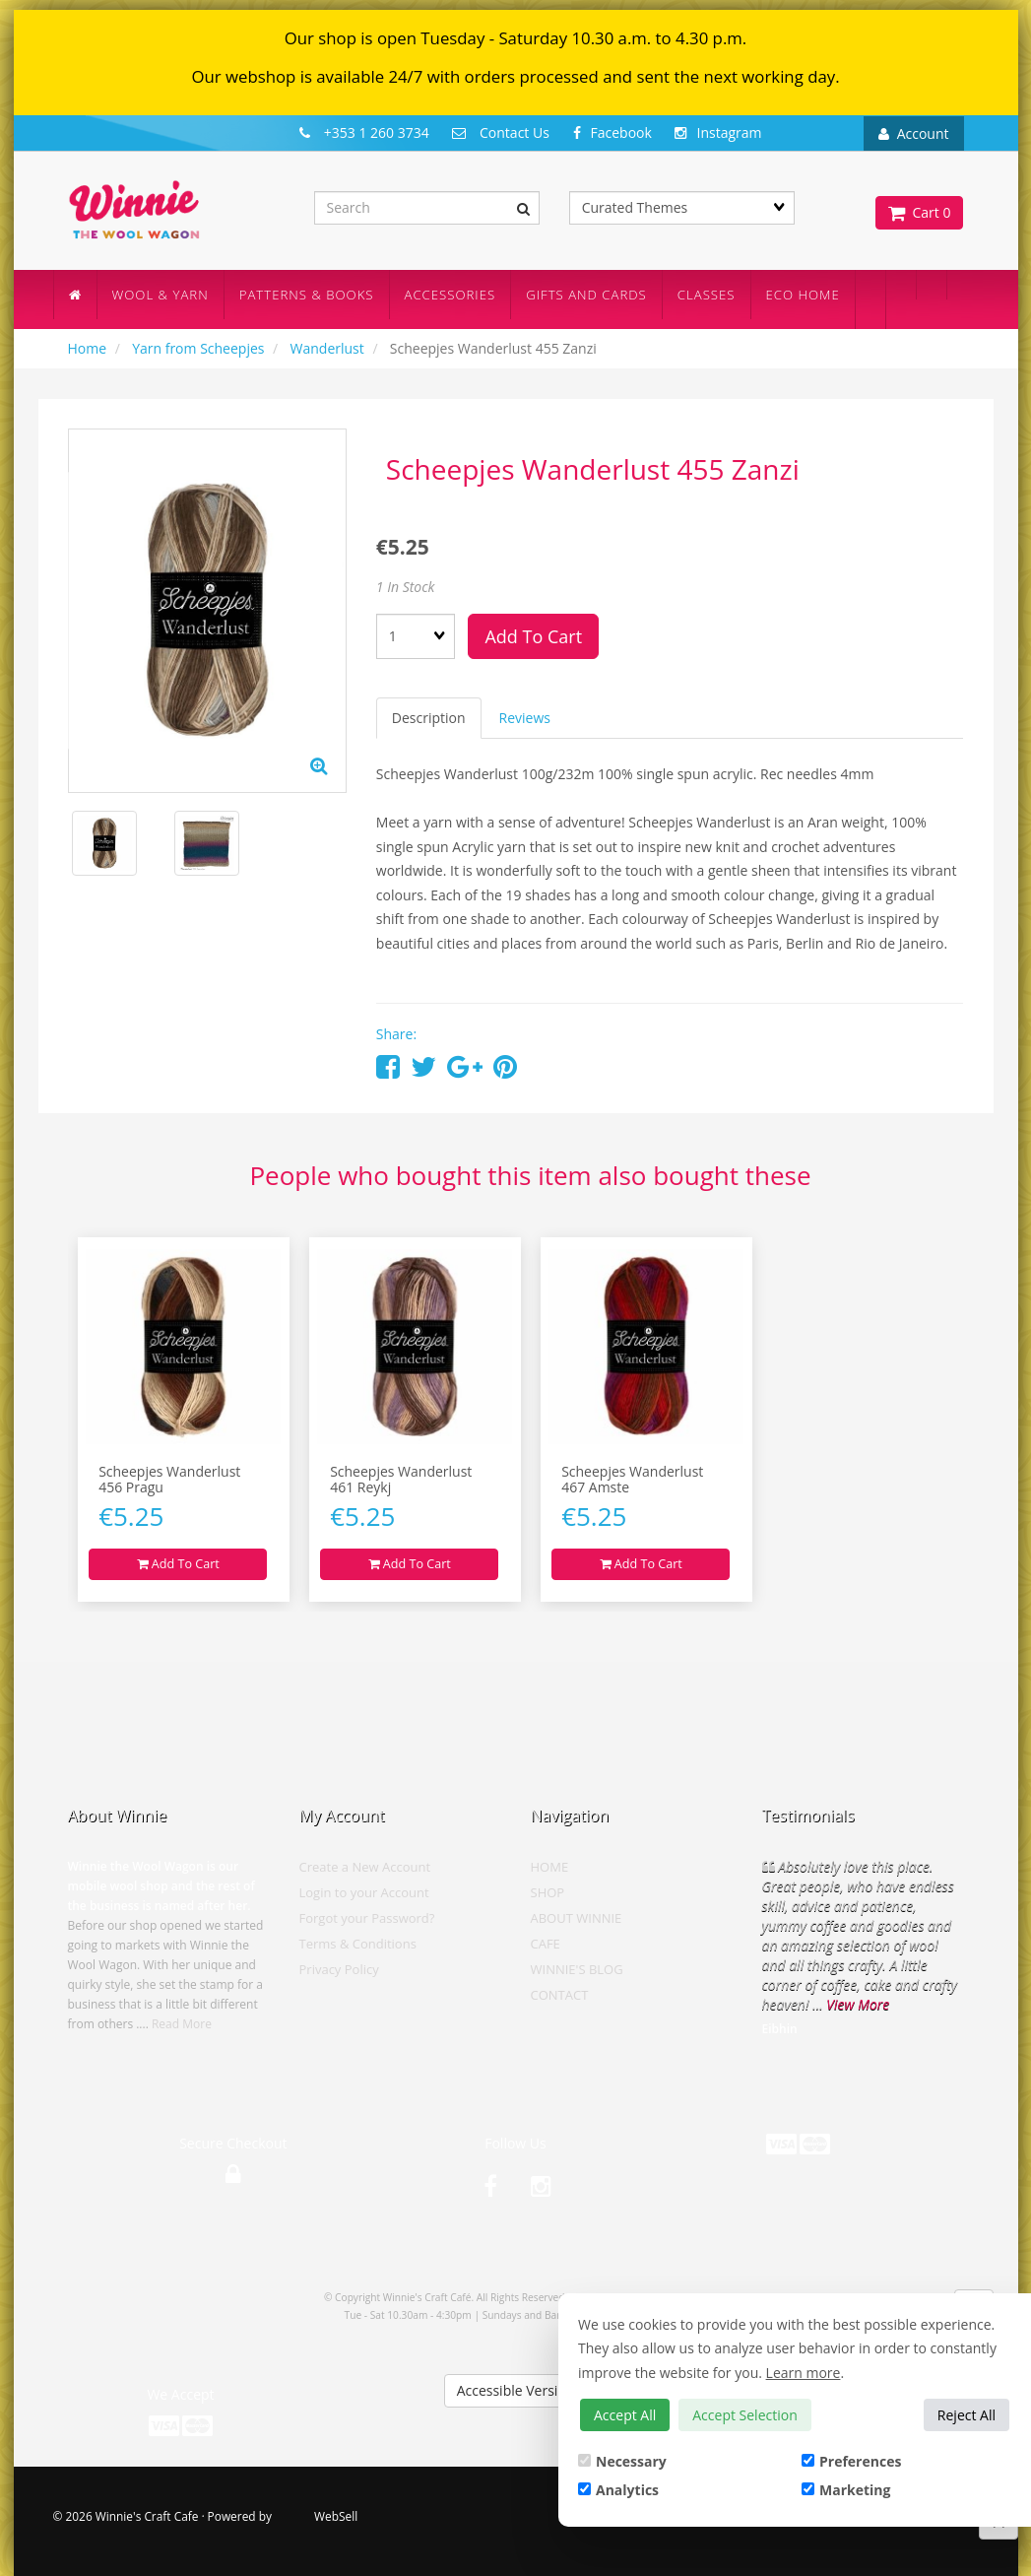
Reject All (966, 2415)
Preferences (851, 2461)
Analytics (618, 2489)
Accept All (625, 2415)
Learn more (803, 2372)
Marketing (846, 2489)
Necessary (622, 2461)
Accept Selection (745, 2415)
